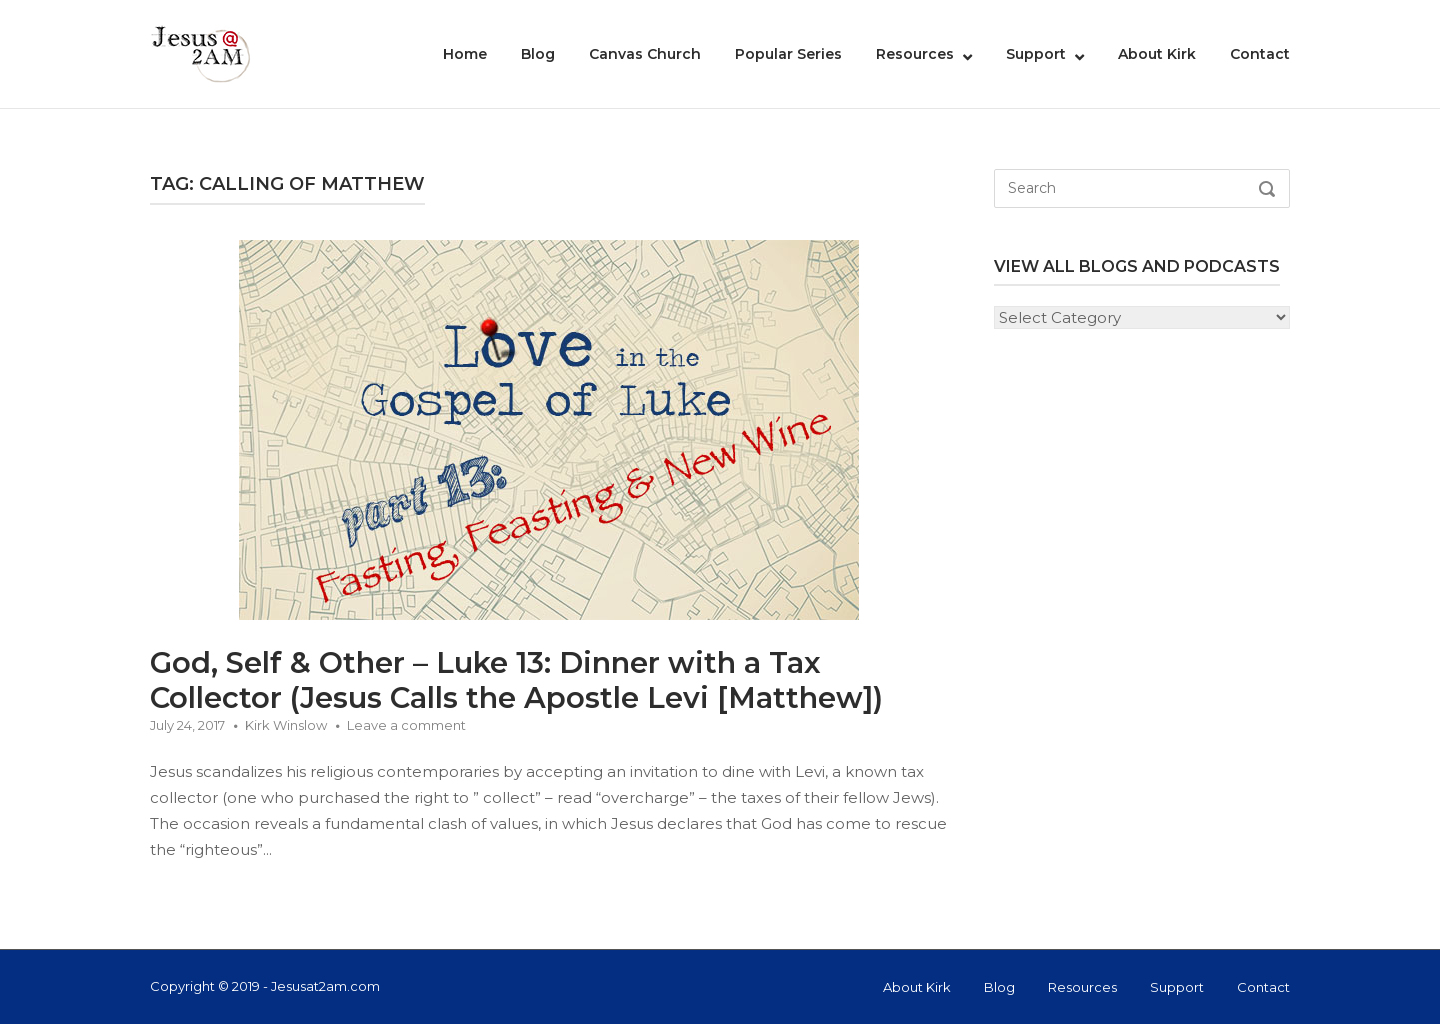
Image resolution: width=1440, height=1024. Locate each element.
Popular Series (788, 54)
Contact (1260, 54)
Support (1036, 54)
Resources (915, 54)
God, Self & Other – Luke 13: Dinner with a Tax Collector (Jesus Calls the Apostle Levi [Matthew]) (516, 680)
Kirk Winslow (286, 725)
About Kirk (1157, 54)
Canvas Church (645, 54)
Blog (538, 54)
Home (465, 54)
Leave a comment (406, 725)
